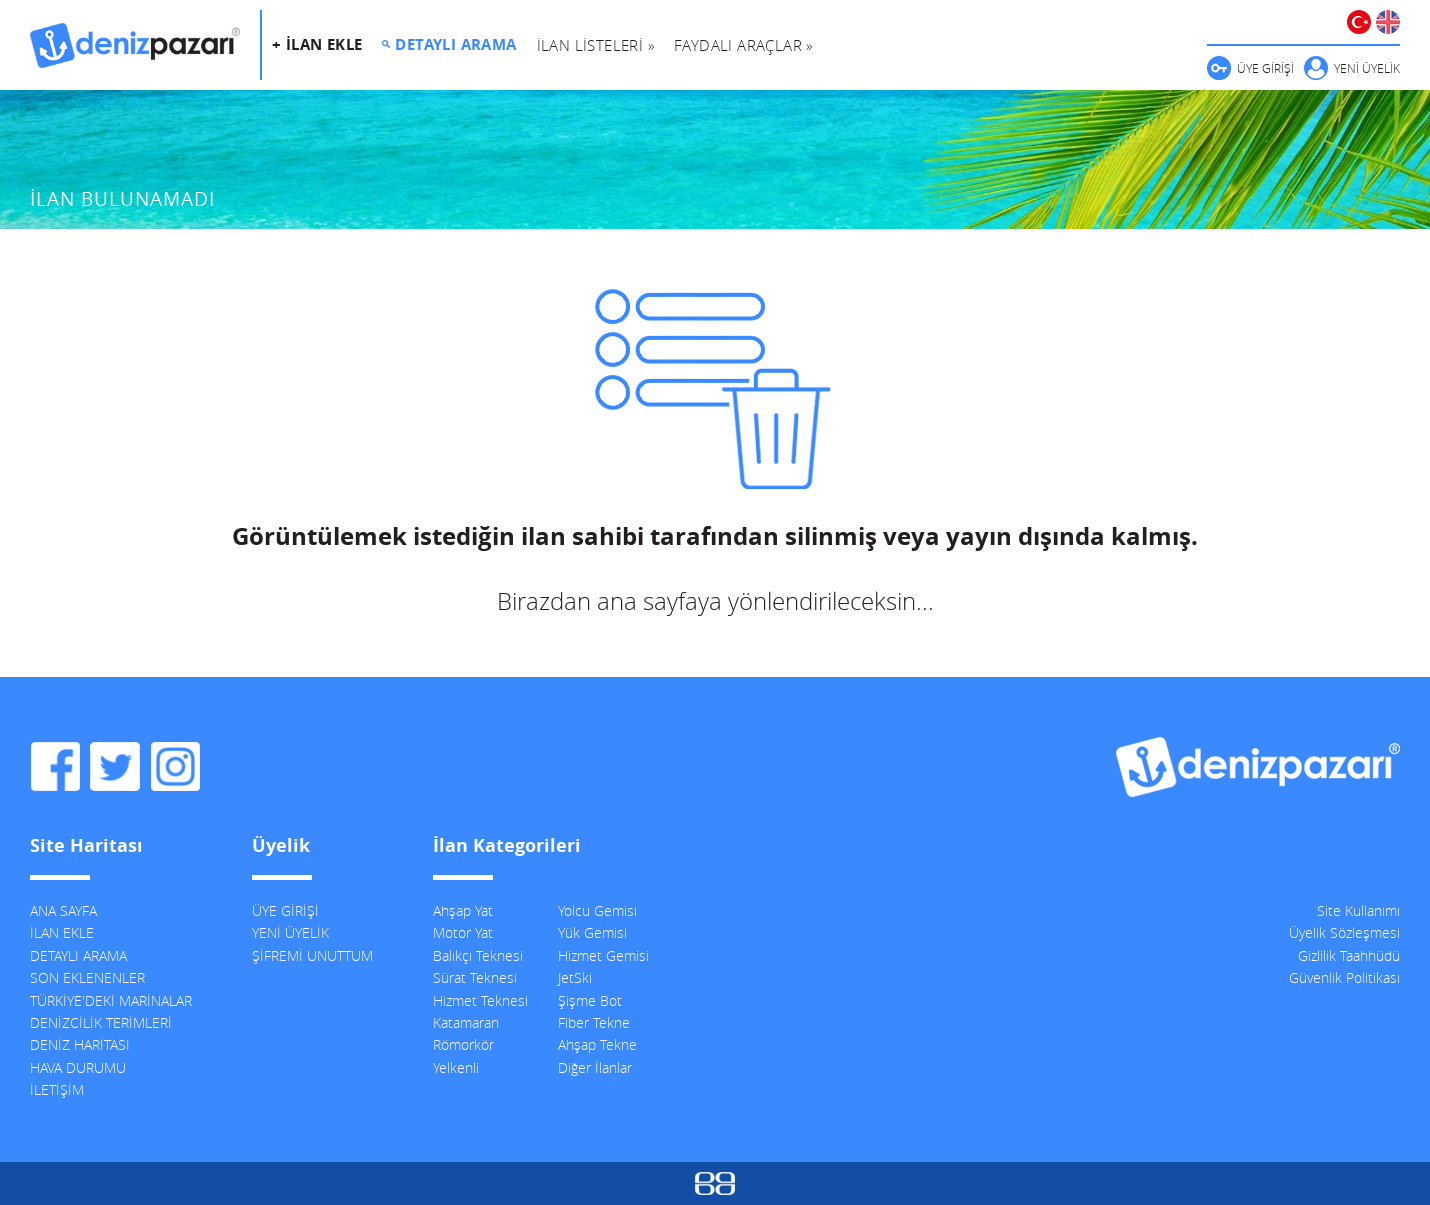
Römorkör (463, 1044)
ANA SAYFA (63, 910)
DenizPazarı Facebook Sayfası (55, 767)
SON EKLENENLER (87, 977)
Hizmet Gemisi (603, 955)
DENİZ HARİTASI (80, 1044)
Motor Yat (463, 932)
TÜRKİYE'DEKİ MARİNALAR (111, 1000)
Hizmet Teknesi (480, 1000)
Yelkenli (456, 1067)
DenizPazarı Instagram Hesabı (175, 767)
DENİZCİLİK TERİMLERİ (101, 1022)
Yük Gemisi (592, 932)
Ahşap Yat (463, 910)
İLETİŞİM (57, 1089)
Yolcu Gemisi (597, 910)
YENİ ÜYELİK (1367, 68)
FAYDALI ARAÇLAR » (743, 45)
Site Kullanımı (1358, 910)
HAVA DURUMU (78, 1067)
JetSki (575, 977)
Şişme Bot (590, 1000)
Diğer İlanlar (595, 1067)
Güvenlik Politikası (1344, 977)
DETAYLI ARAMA (455, 44)
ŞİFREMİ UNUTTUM (312, 955)
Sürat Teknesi (475, 977)
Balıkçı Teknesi (478, 955)
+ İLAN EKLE (317, 44)
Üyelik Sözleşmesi (1344, 932)
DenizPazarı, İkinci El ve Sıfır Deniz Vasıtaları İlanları (135, 45)
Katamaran (466, 1022)
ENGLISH (1388, 22)
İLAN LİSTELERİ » (595, 45)
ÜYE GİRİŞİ (1265, 68)
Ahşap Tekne (597, 1044)
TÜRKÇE (1359, 22)
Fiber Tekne (594, 1022)
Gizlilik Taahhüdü (1349, 955)
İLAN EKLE (62, 932)
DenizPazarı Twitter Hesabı (115, 767)
